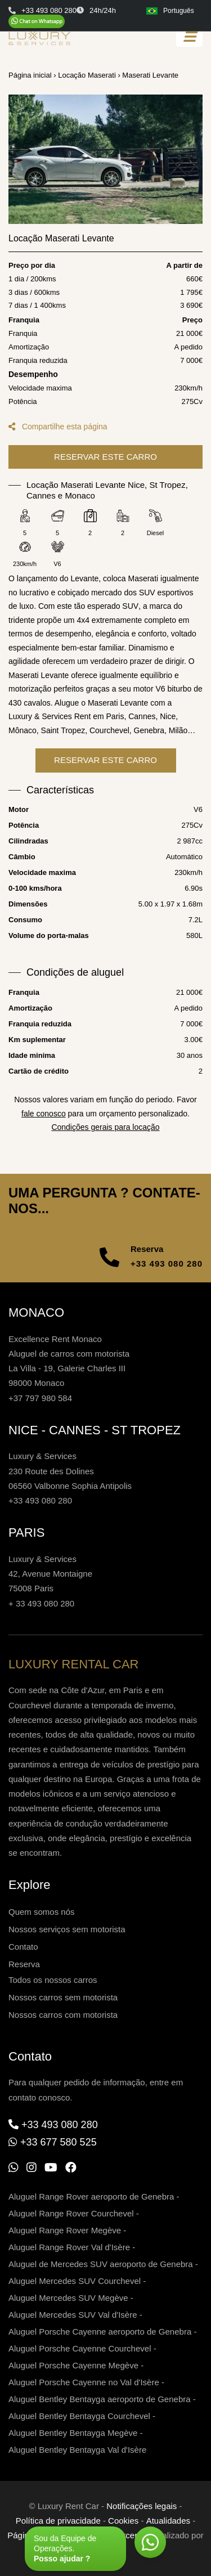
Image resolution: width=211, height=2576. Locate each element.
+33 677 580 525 (58, 2142)
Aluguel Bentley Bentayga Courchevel (79, 2416)
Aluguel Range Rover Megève (64, 2230)
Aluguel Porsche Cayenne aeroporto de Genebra (99, 2331)
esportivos (176, 606)
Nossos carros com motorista (63, 2014)
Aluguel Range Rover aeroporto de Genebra (91, 2196)
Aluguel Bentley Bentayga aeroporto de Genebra (99, 2399)
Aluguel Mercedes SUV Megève (68, 2298)
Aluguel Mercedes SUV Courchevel (74, 2281)
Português (170, 11)
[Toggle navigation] (189, 37)
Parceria (128, 2535)
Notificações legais (141, 2506)
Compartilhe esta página (57, 426)
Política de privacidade (58, 2520)
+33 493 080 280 (167, 1263)
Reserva (24, 1964)
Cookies (123, 2520)
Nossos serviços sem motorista (66, 1929)
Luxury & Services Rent (49, 730)
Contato (23, 1946)
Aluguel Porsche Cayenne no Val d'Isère (83, 2382)
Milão (178, 744)
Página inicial (30, 75)
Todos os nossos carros (52, 1980)
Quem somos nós (41, 1912)
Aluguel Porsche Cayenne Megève (73, 2365)
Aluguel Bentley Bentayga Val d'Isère (77, 2449)
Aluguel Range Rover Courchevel (71, 2213)
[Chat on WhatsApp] (36, 21)
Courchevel (109, 744)
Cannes (141, 730)
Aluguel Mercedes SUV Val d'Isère (72, 2314)
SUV (130, 620)
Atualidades (168, 2520)
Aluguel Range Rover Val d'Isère (69, 2247)
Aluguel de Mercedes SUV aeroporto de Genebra (100, 2264)
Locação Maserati (87, 75)
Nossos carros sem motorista (63, 1997)
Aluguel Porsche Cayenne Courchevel (79, 2348)
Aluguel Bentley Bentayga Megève (72, 2433)
